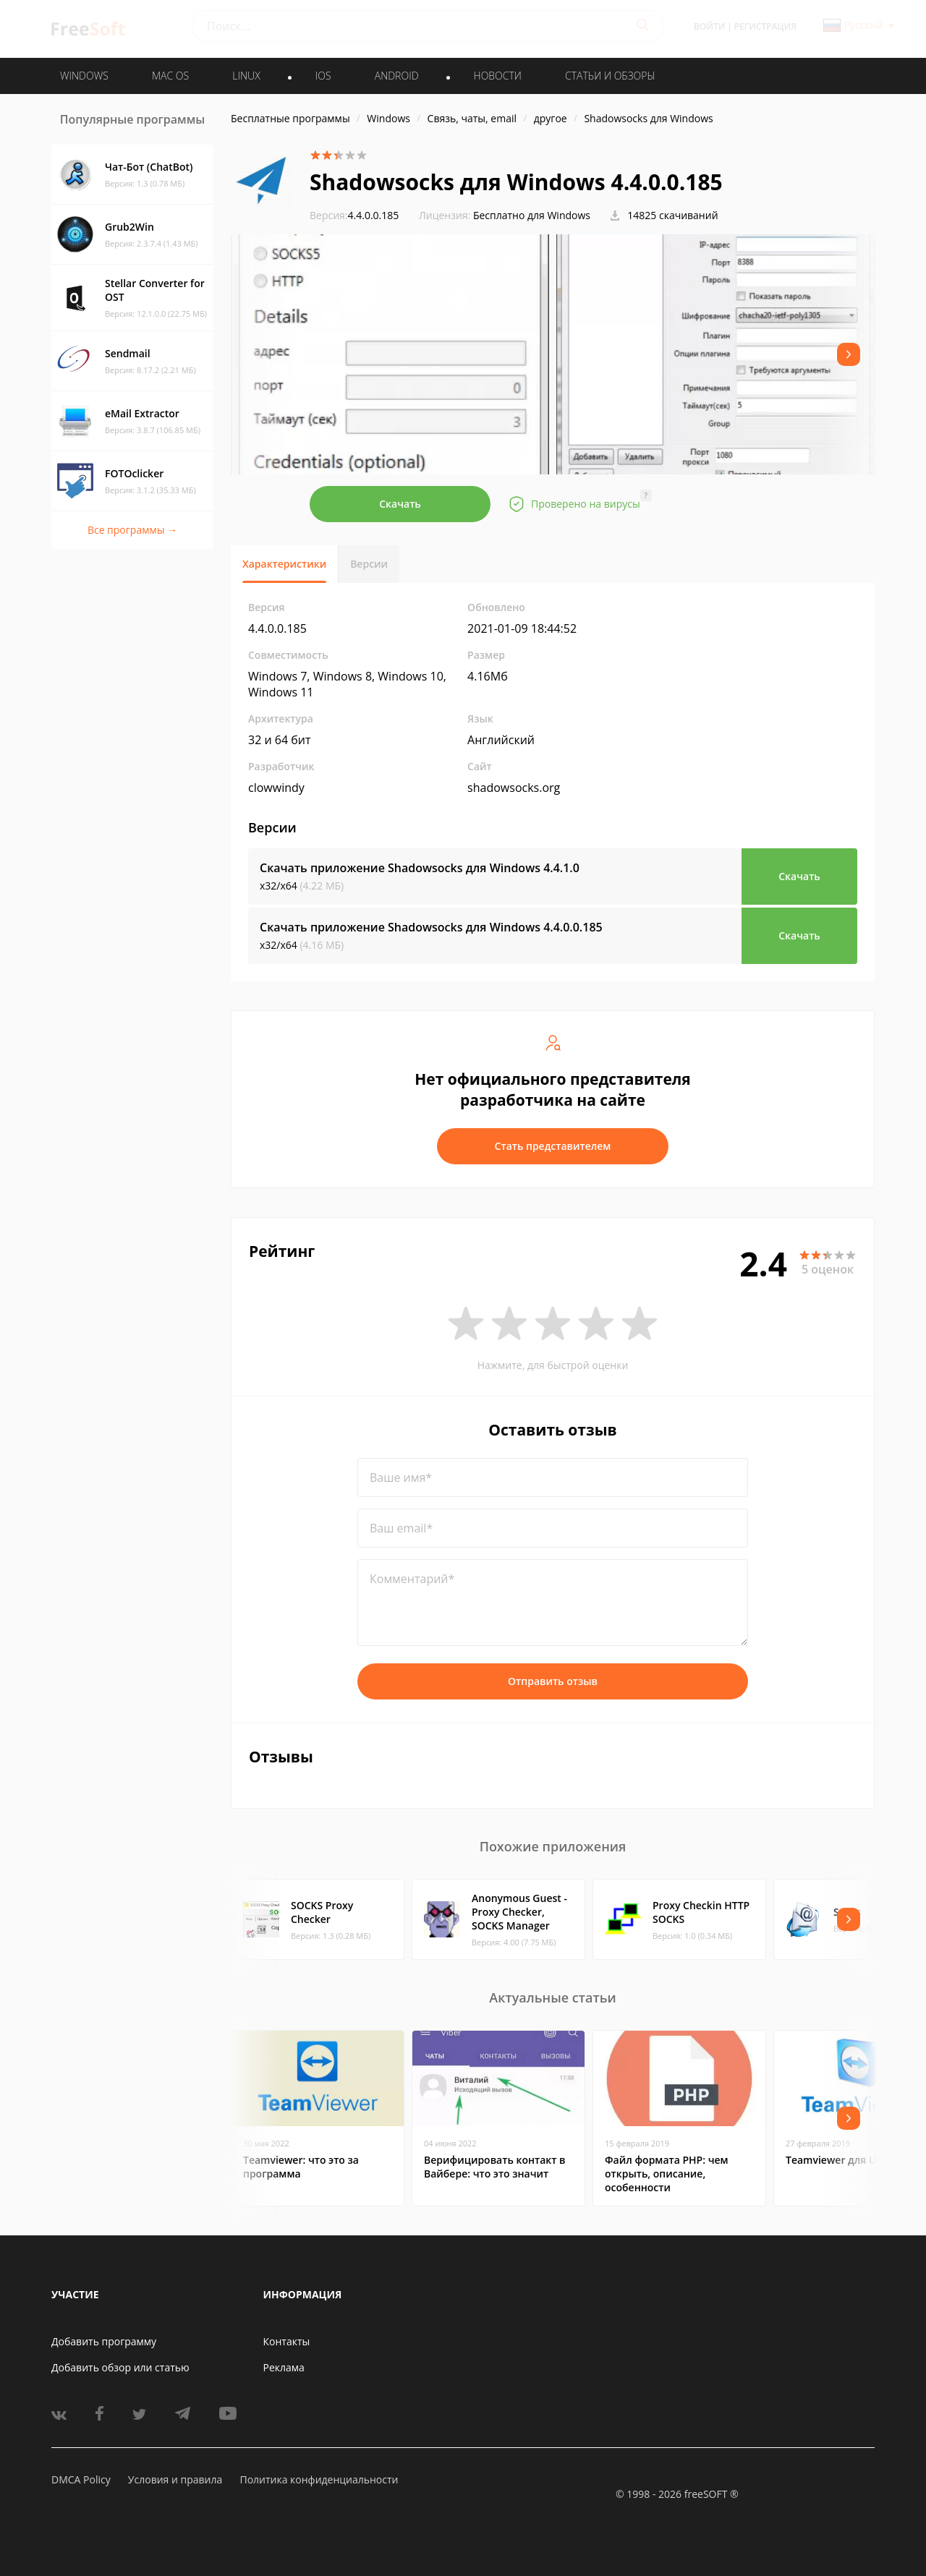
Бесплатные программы (290, 118)
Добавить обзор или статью (120, 2367)
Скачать (400, 504)
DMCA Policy (81, 2479)
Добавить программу (103, 2341)
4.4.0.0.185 (354, 215)
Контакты (286, 2341)
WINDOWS (84, 75)
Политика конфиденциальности (318, 2479)
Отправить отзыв (553, 1681)
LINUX (246, 75)
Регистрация (765, 26)
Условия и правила (175, 2479)
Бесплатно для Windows (531, 215)
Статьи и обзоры (610, 75)
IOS (323, 75)
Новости (498, 75)
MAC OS (170, 75)
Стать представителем (553, 1146)
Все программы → (132, 530)
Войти (709, 26)
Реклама (284, 2367)
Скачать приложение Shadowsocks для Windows (419, 868)
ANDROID (397, 75)
